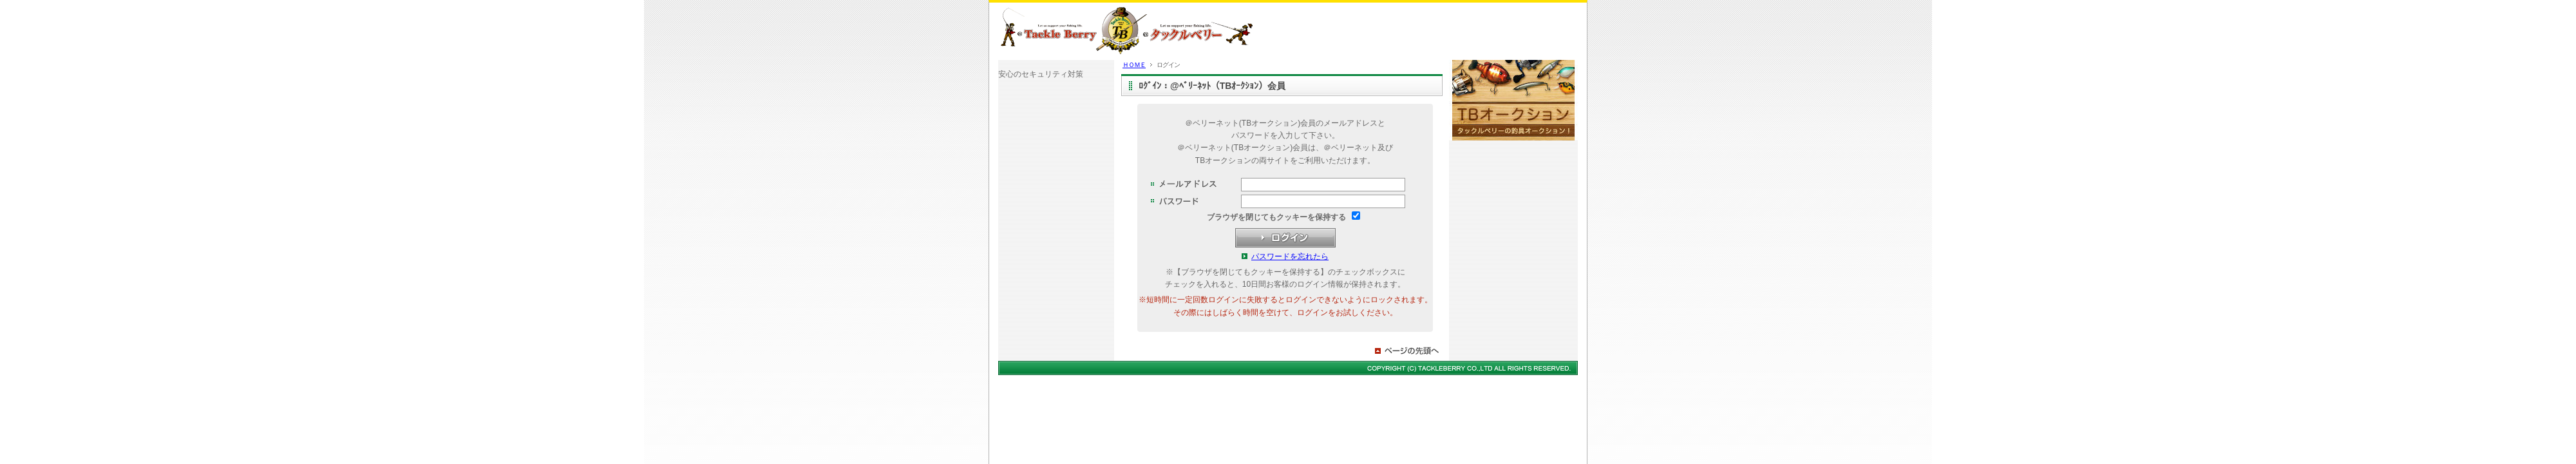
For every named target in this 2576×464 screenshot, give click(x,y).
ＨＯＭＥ (1134, 64)
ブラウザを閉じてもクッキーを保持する (1276, 217)
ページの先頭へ (1408, 351)
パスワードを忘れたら (1290, 256)
